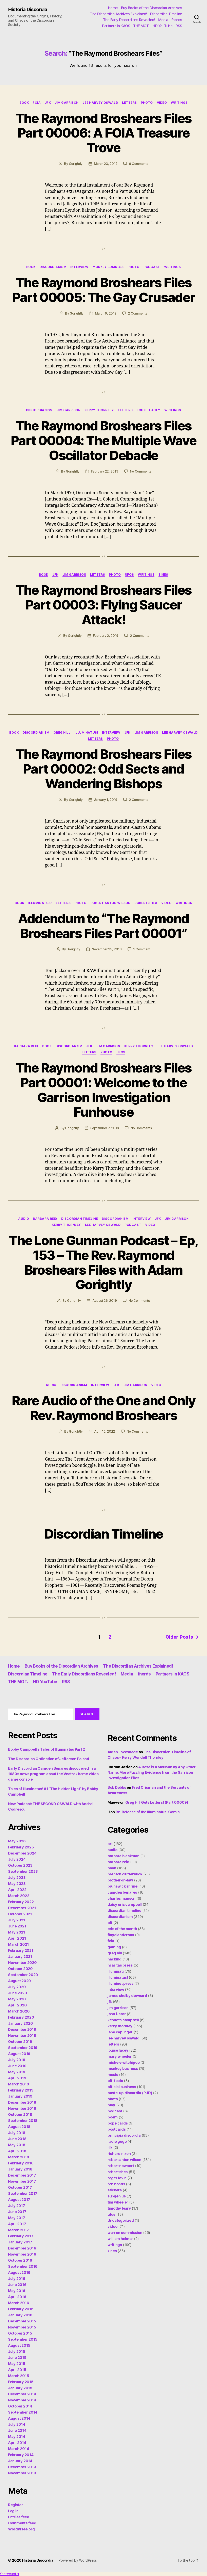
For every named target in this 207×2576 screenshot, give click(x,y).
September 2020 (23, 1975)
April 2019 (17, 2078)
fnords (176, 20)
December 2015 (22, 2321)
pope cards (118, 2123)
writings (179, 103)
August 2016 (19, 2272)
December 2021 (22, 1908)
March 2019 (18, 2084)
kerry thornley (99, 410)
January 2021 (20, 1956)
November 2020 (22, 1962)
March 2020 (19, 2011)
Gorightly (76, 164)
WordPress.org (21, 2529)
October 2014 (20, 2406)
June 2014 (17, 2430)
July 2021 (16, 1920)
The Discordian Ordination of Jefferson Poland (48, 1759)
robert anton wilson (110, 903)
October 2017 (20, 2187)
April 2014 (17, 2442)
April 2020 (17, 2005)
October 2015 (20, 2333)
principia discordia (124, 2135)
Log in (13, 2511)
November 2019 (22, 2035)
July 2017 (16, 2206)
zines (163, 574)
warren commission (125, 2232)
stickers (115, 2190)
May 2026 (17, 1841)
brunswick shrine (122, 1886)
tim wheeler (118, 2202)
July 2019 (16, 2060)
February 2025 (21, 1847)
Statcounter (9, 2574)
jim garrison (67, 103)
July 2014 (16, 2424)
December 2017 (22, 2175)
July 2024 (17, 1859)
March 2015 (18, 2376)
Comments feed (22, 2523)
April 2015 (17, 2370)
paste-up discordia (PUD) (130, 2093)
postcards (117, 2129)
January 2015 (20, 2388)
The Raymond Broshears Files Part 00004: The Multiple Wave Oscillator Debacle (103, 440)
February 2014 (21, 2455)
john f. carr (117, 2014)
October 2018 (20, 2114)
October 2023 (20, 1865)
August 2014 (19, 2418)
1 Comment (141, 949)
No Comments (140, 471)
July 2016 (16, 2278)
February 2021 (20, 1950)
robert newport (121, 2166)
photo (147, 103)
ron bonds (116, 2184)
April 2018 (17, 2151)
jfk (48, 103)
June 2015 (17, 2357)
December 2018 (22, 2102)
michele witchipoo (123, 2062)
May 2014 (16, 2436)
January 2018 (20, 2169)
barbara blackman (123, 1856)
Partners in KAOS (116, 26)
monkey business (108, 267)
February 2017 (20, 2236)
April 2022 (17, 1890)
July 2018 (16, 2133)
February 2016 (21, 2309)
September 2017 (22, 2193)
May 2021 (16, 1932)
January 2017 (20, 2242)
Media (163, 20)
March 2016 (18, 2303)
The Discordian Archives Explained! (118, 14)
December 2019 (22, 2029)
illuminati (116, 1971)
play (111, 2105)
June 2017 (17, 2212)
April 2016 (17, 2297)
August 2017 (19, 2199)
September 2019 (22, 2048)
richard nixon (119, 2153)
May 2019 (16, 2072)
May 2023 (17, 1883)
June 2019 (17, 2066)
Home (113, 8)
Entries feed (18, 2517)
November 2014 (22, 2400)
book (24, 103)
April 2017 (17, 2224)
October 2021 (20, 1914)
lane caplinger (120, 2032)
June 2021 (17, 1926)
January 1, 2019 (105, 800)
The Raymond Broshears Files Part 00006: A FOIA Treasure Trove (103, 133)
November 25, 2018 (106, 949)
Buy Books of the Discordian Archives (151, 8)
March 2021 (18, 1944)
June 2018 (17, 2139)
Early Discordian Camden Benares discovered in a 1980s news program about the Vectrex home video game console (53, 1773)
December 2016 (22, 2248)
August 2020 (19, 1981)
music (113, 2074)
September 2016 (22, 2266)
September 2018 (22, 2120)
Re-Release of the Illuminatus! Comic (148, 1812)
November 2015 (22, 2327)
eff (110, 1923)
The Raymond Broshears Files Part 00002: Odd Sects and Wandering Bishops (103, 768)
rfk (110, 2147)
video (162, 103)
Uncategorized (121, 2220)
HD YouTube (162, 26)
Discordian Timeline (166, 14)
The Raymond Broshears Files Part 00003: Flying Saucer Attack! (103, 604)
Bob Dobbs (117, 1787)
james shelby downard (127, 1995)
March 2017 (18, 2230)
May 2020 (17, 1999)
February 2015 (21, 2382)
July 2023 (17, 1877)
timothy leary (119, 2208)
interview (79, 267)
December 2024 (22, 1853)
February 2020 (21, 2017)
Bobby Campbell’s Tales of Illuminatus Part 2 (46, 1749)
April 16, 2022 (104, 1431)
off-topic (115, 2081)
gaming (114, 1947)
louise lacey (148, 410)
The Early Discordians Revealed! (129, 20)
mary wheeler (120, 2056)
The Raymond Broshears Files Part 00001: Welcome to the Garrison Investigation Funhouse (103, 1090)
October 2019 (20, 2041)
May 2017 (16, 2218)
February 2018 (21, 2163)
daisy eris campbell (125, 1904)
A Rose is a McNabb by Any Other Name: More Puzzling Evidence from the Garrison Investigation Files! (152, 1772)
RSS (179, 26)
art (110, 1844)
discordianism (53, 267)
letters (129, 103)
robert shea (145, 903)
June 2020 (17, 1993)
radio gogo (117, 2141)
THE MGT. (141, 26)
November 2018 (22, 2108)
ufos (129, 574)
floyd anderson (121, 1935)
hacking (114, 1959)
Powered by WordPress (77, 2560)
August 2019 (19, 2054)
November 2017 (22, 2181)
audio (23, 1219)
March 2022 (18, 1896)
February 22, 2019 (104, 471)
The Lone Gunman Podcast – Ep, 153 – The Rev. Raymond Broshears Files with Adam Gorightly (103, 1262)
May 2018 (16, 2145)
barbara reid (26, 1046)
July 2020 (17, 1987)
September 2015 (22, 2339)
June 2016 (17, 2285)
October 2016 (20, 2260)
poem (113, 2117)
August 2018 (19, 2127)
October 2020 (20, 1969)
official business (122, 2087)
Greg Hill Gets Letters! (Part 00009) (156, 1802)
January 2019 (20, 2096)
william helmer (120, 2239)
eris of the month (122, 1929)
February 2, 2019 (105, 636)
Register (15, 2505)
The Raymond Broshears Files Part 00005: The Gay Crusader (103, 290)
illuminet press (120, 1983)
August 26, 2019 (104, 1301)
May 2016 (16, 2291)
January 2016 (20, 2315)
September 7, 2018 (104, 1128)
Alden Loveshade (123, 1752)
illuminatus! (86, 732)
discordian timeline (79, 1219)
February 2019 (21, 2090)
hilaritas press (120, 1965)
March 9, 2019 (105, 313)
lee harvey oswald (100, 103)
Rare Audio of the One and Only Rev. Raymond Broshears (103, 1408)
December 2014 (22, 2394)
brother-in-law (120, 1880)
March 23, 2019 (105, 164)
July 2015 (16, 2351)
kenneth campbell (123, 2020)
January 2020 (20, 2023)
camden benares (122, 1892)
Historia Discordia (27, 9)
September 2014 (22, 2412)
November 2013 (22, 2473)
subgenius (117, 2196)
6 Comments (138, 164)
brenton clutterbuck (125, 1874)
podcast (152, 267)
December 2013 (22, 2467)
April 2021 (17, 1938)
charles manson (121, 1898)
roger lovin (117, 2178)
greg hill (62, 732)
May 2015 (16, 2364)
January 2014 (20, 2461)
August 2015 (19, 2345)
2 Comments (137, 313)
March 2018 (18, 2157)
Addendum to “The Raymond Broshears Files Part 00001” (103, 926)
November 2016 (22, 2254)
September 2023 (23, 1871)
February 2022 (21, 1902)
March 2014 (18, 2449)
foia (37, 103)
